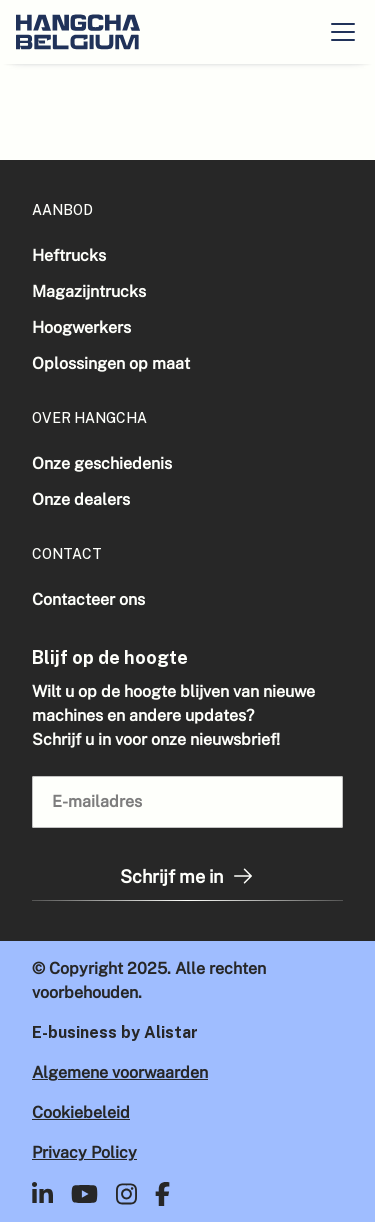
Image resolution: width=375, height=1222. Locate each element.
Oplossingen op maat (111, 363)
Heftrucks (69, 255)
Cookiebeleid (81, 1112)
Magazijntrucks (89, 291)
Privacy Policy (84, 1152)
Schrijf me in (187, 876)
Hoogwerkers (81, 327)
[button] (343, 32)
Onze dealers (81, 499)
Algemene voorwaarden (120, 1072)
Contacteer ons (88, 599)
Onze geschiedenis (102, 463)
